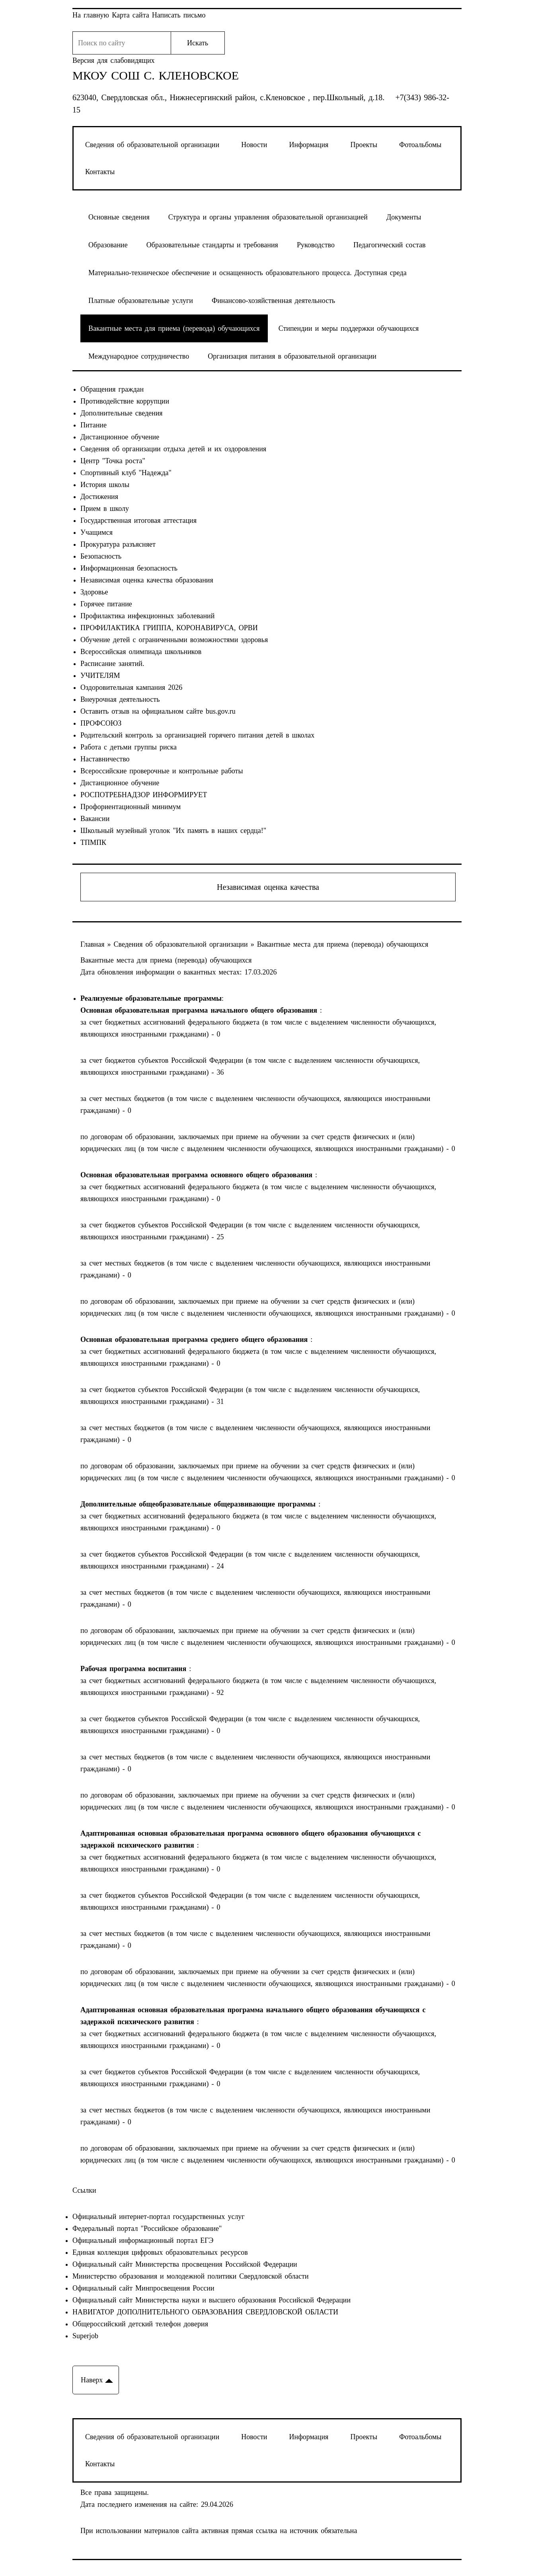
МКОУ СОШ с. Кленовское (155, 76)
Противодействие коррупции (124, 401)
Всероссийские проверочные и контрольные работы (161, 771)
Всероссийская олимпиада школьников (140, 652)
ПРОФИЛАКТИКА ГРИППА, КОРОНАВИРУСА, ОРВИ (169, 628)
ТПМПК (93, 842)
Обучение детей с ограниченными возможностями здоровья (174, 640)
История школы (104, 485)
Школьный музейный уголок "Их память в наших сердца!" (173, 831)
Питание (93, 425)
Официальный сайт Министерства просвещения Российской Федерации (184, 2264)
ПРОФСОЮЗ (100, 723)
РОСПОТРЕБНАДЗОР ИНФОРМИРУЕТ (143, 795)
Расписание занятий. (112, 664)
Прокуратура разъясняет (118, 544)
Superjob (85, 2336)
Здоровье (94, 592)
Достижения (99, 497)
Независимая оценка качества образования (146, 580)
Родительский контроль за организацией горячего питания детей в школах (197, 735)
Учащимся (96, 532)
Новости (254, 145)
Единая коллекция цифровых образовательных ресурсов (160, 2252)
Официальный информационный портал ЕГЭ (143, 2240)
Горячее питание (106, 604)
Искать (197, 43)
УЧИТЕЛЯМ (100, 675)
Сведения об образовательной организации (152, 145)
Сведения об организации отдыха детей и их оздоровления (173, 449)
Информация (309, 145)
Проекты (363, 145)
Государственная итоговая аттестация (138, 520)
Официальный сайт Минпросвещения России (143, 2288)
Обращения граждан (112, 389)
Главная (93, 944)
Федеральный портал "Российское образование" (147, 2228)
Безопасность (100, 556)
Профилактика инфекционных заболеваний (147, 616)
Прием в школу (104, 508)
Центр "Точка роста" (112, 461)
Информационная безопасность (128, 568)
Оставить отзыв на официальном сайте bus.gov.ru (158, 711)
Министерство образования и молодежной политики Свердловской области (190, 2276)
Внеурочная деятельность (120, 699)
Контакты (100, 172)
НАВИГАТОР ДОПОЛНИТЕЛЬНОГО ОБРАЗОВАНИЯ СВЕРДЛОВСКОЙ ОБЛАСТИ (205, 2312)
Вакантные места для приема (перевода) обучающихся (343, 944)
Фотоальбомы (420, 145)
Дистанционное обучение (119, 437)
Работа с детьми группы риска (128, 747)
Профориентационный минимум (130, 807)
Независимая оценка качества (268, 887)
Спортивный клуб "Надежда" (126, 473)
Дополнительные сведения (121, 413)
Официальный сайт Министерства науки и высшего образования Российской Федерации (211, 2300)
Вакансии (94, 819)
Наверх (92, 2380)
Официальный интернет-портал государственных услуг (158, 2217)
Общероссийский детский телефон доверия (140, 2324)
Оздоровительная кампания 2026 (131, 687)
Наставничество (105, 759)
